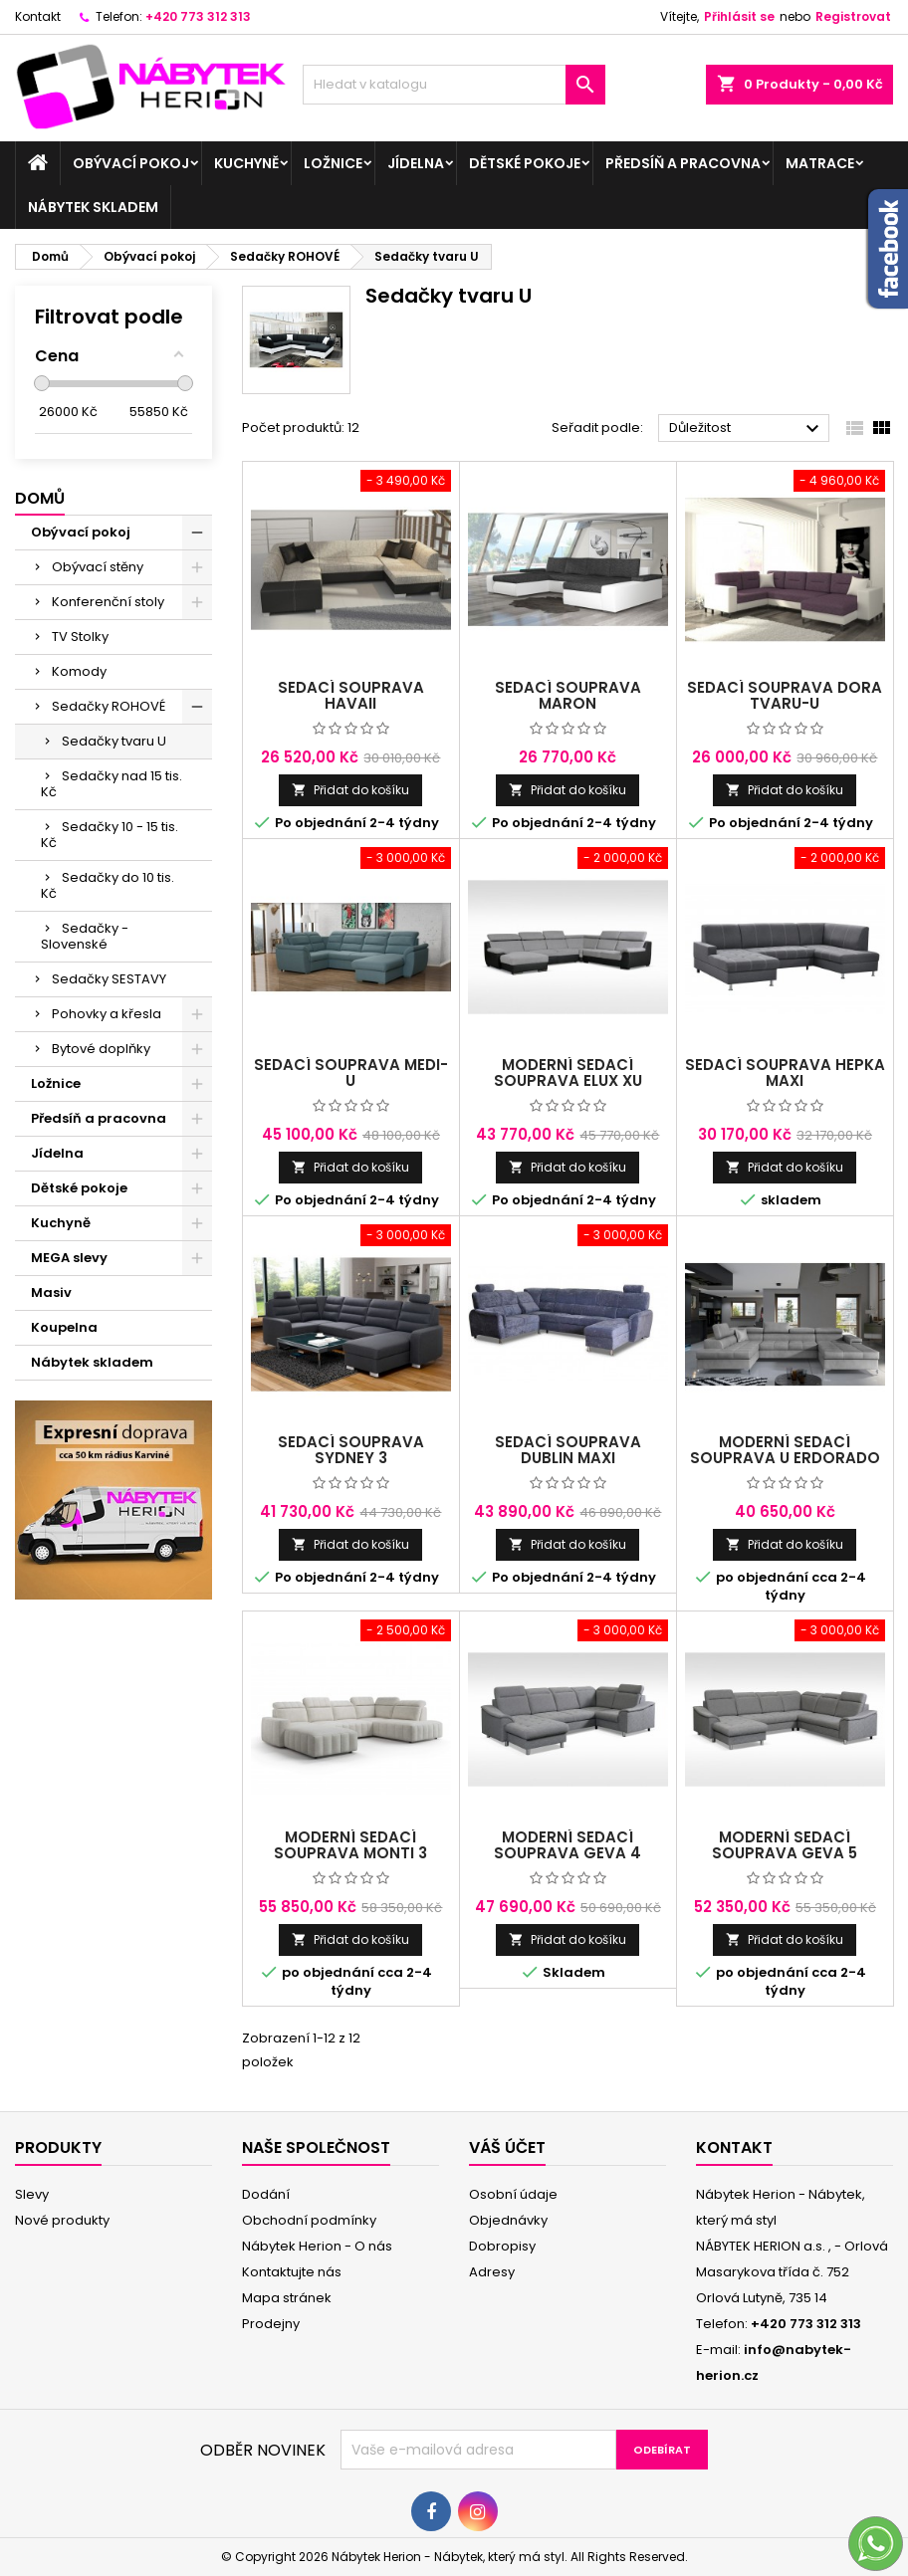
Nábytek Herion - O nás (317, 2246)
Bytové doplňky (101, 1048)
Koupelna (64, 1327)
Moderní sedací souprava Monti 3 (350, 1844)
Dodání (266, 2194)
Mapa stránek (287, 2297)
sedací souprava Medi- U (351, 1072)
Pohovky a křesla (106, 1013)
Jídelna (415, 163)
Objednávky (508, 2220)
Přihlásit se (739, 16)
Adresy (492, 2271)
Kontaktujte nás (291, 2271)
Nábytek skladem (93, 207)
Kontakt (38, 16)
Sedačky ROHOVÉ (108, 706)
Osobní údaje (513, 2194)
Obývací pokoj (131, 163)
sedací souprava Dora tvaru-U (784, 695)
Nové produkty (62, 2220)
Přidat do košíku (350, 789)
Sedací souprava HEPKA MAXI (785, 1072)
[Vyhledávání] (454, 85)
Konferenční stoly (108, 601)
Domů (40, 498)
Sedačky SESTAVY (109, 978)
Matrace (820, 163)
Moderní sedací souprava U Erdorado (785, 1449)
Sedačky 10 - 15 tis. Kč (109, 834)
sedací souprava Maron (568, 695)
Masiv (51, 1292)
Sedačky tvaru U (114, 741)
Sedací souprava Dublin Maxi (568, 1449)
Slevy (32, 2194)
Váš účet (507, 2147)
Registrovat (853, 16)
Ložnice (333, 163)
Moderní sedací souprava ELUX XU (568, 1072)
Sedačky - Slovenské (84, 936)
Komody (79, 671)
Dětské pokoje (524, 163)
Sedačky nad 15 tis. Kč (111, 783)
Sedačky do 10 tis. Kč (107, 885)
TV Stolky (80, 636)
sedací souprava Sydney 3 (351, 1449)
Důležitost (746, 429)
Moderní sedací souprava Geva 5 (784, 1844)
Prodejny (271, 2323)
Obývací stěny (97, 566)
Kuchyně (246, 163)
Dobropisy (502, 2246)
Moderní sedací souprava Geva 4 (567, 1844)
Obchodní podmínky (309, 2220)
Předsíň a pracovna (683, 163)
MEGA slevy (69, 1257)
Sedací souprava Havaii (351, 695)
